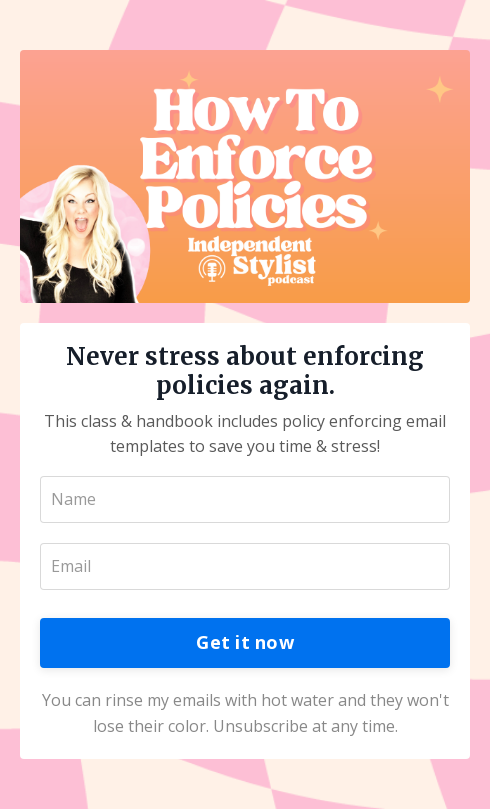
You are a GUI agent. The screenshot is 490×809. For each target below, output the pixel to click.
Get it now (245, 642)
